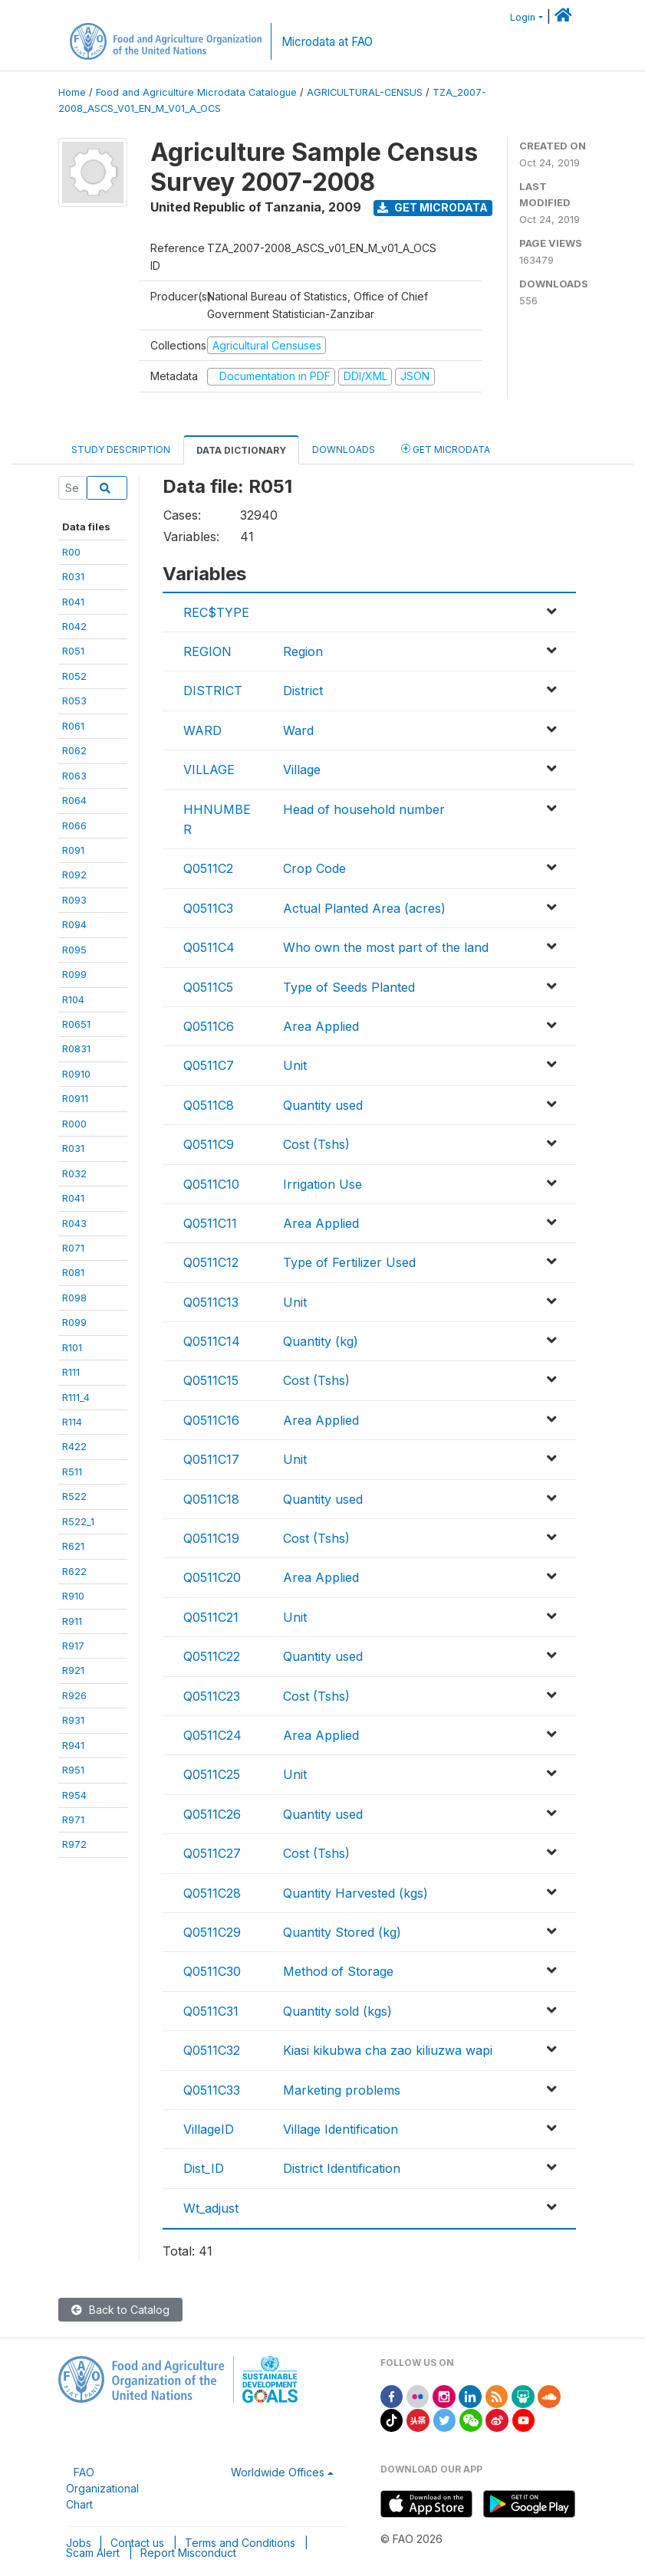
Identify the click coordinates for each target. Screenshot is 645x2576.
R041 (73, 602)
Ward (298, 730)
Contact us (137, 2542)
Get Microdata (432, 207)
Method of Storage (338, 1971)
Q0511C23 (211, 1696)
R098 (74, 1297)
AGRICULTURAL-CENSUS (365, 92)
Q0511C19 (211, 1538)
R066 (74, 825)
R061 (73, 726)
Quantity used (323, 1105)
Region (303, 651)
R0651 (76, 1024)
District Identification (341, 2168)
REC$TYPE (216, 612)
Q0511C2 (208, 868)
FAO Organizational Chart (102, 2488)
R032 (74, 1173)
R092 (74, 874)
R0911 (75, 1098)
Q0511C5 (208, 987)
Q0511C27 (212, 1853)
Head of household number (364, 809)
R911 (72, 1621)
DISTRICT (212, 690)
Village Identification (340, 2129)
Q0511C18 (211, 1499)
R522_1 (78, 1521)
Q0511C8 (208, 1105)
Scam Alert (93, 2552)
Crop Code (314, 868)
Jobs (78, 2542)
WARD (202, 730)
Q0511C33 (211, 2090)
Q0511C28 (212, 1893)
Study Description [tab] (120, 449)
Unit (295, 1065)
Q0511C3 (208, 908)
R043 (74, 1223)
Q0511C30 (212, 1971)
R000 (74, 1123)
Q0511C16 (211, 1420)
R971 (73, 1819)
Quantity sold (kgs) (337, 2011)
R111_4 (76, 1397)
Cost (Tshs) (316, 1144)
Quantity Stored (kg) (342, 1932)
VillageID (208, 2129)
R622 (74, 1571)
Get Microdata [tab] (445, 448)
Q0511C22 (211, 1656)
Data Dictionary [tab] (241, 450)
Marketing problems (341, 2090)
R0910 (76, 1074)
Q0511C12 (211, 1262)
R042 (74, 626)
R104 (73, 999)
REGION (207, 651)
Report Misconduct (188, 2552)
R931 (73, 1720)
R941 (73, 1745)
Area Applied (321, 1026)
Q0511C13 (211, 1302)
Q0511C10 (211, 1184)
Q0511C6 (208, 1026)
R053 (74, 700)
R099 (74, 974)
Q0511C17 (211, 1459)
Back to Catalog (120, 2309)
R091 (73, 850)
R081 (73, 1272)
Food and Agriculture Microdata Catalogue (196, 92)
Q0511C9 (208, 1144)
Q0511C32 (211, 2050)
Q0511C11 (210, 1223)
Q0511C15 (211, 1380)
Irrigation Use (322, 1184)
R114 (72, 1422)
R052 (74, 676)
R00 (71, 552)
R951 (73, 1770)
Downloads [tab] (343, 449)
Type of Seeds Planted (349, 987)
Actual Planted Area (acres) (364, 908)
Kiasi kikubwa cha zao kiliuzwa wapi (387, 2050)
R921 (73, 1670)
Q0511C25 (211, 1774)
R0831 (76, 1048)
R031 (73, 576)
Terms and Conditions (240, 2542)
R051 (73, 651)
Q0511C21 (211, 1617)
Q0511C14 (211, 1341)
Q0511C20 (212, 1577)
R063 (74, 776)
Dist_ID (203, 2168)
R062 (74, 750)
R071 (73, 1248)
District (303, 690)
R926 (74, 1695)
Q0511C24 (212, 1735)
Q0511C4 (209, 947)
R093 (74, 900)
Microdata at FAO (327, 41)
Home (72, 92)
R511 (72, 1471)
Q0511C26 (212, 1814)
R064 (74, 800)
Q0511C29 (212, 1932)
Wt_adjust (211, 2208)
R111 (71, 1372)
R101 (72, 1347)
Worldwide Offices (277, 2472)
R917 (73, 1645)
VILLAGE (209, 769)
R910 (73, 1596)
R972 (74, 1844)
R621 (73, 1546)
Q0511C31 (211, 2011)
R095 (74, 949)
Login (522, 17)
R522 (74, 1496)
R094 (74, 924)
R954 (74, 1795)
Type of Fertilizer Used (349, 1262)
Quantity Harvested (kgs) (355, 1893)
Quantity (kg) (320, 1341)
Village (302, 769)
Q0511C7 (208, 1065)
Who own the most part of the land (386, 947)
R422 (74, 1446)
